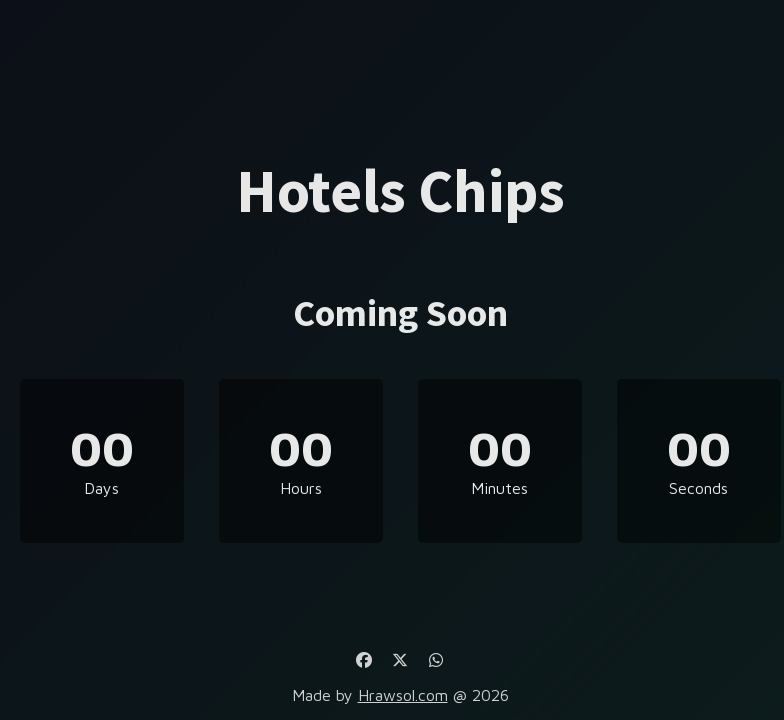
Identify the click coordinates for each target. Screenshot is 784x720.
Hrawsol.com (403, 695)
